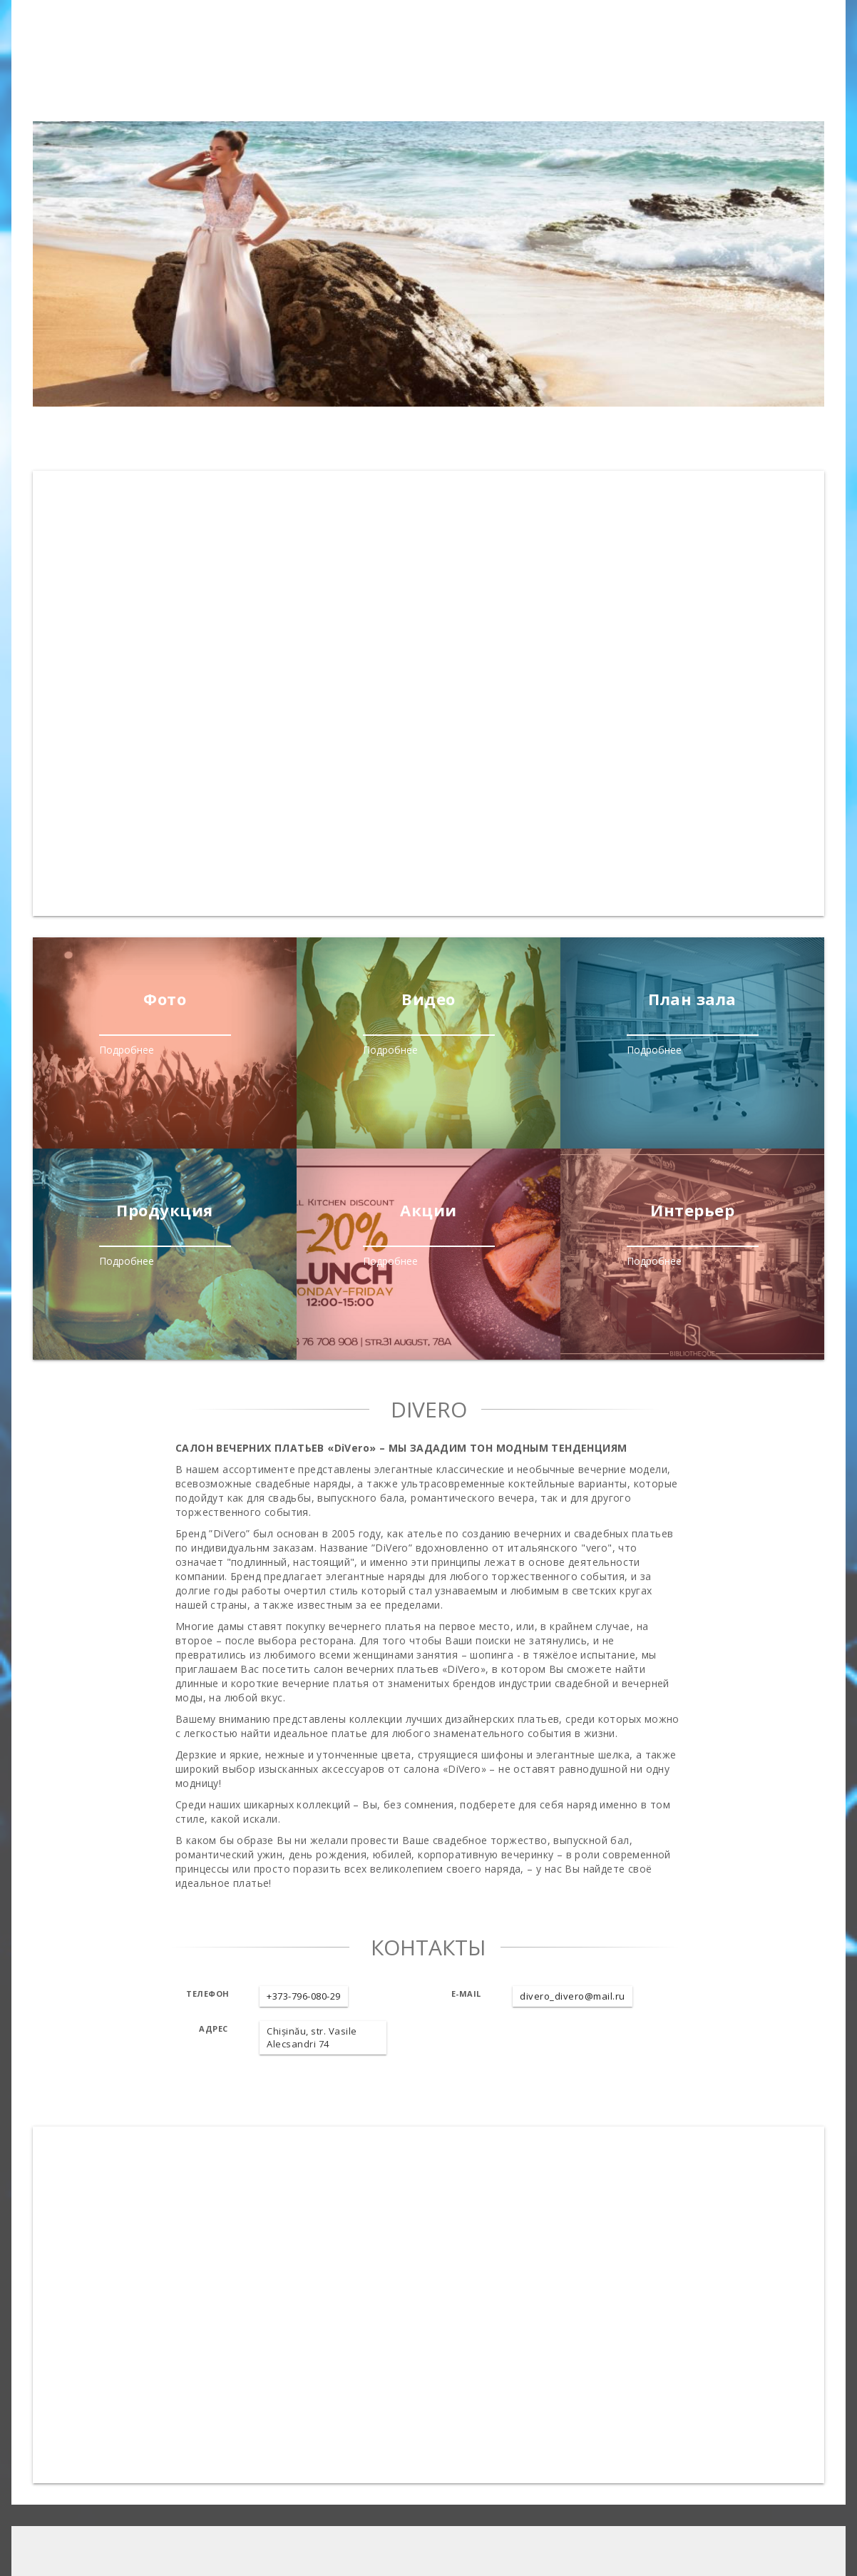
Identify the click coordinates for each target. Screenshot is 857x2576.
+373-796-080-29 (304, 1996)
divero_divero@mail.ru (572, 1996)
